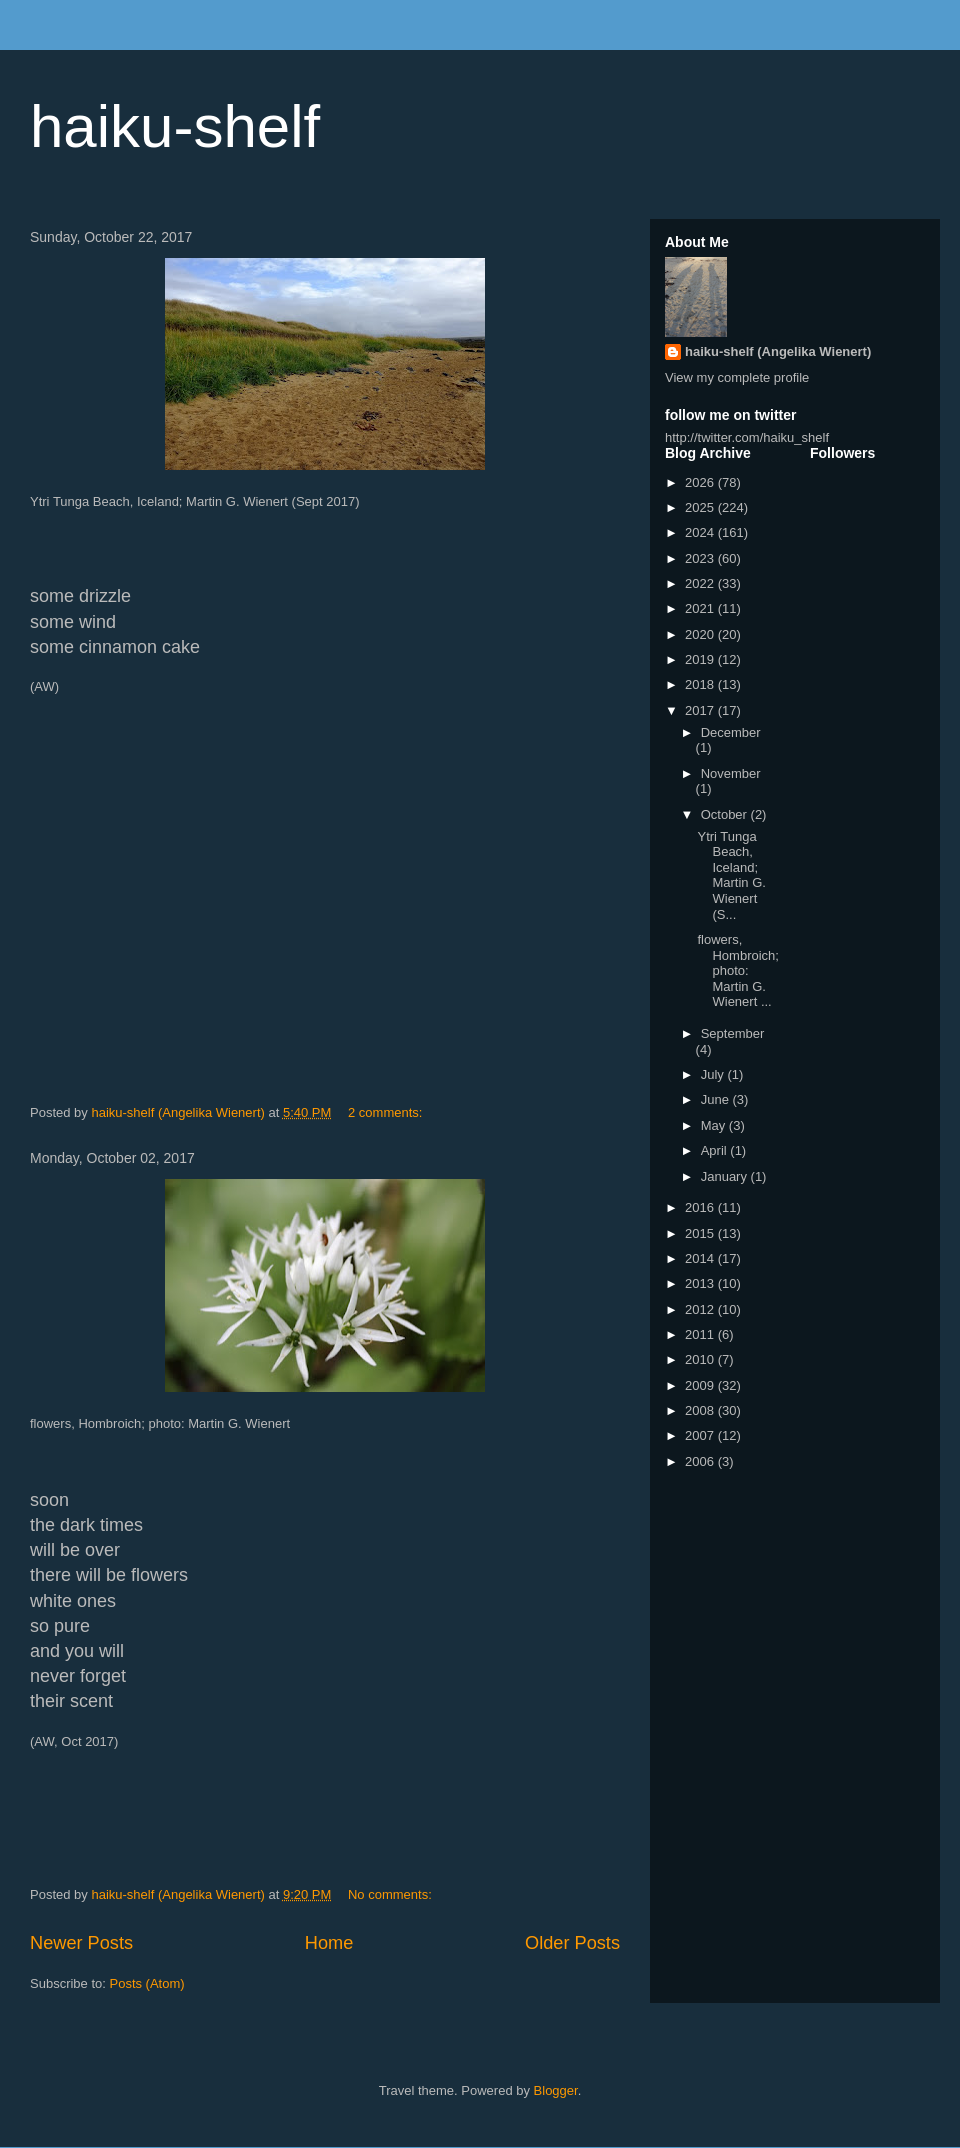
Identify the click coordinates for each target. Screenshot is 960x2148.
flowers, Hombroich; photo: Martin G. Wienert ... (737, 970)
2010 (701, 1359)
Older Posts (572, 1943)
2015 (701, 1233)
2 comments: (387, 1112)
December (731, 732)
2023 (701, 558)
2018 (701, 684)
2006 (701, 1461)
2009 (701, 1385)
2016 (701, 1207)
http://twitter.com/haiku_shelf (747, 437)
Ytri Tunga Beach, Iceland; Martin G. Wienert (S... (731, 875)
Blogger (556, 2090)
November (731, 773)
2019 (701, 659)
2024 (701, 532)
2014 (701, 1258)
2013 (701, 1283)
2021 (701, 608)
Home (329, 1943)
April (716, 1150)
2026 (701, 482)
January (726, 1176)
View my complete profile (737, 377)
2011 (701, 1334)
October (726, 814)
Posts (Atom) (147, 1983)
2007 (701, 1435)
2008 (701, 1410)
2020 (701, 634)
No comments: (391, 1894)
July (714, 1074)
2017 (701, 710)
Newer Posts (81, 1943)
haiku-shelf (175, 126)
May (715, 1125)
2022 (701, 583)
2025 (701, 507)
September (733, 1033)
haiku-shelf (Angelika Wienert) (778, 351)
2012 (701, 1309)
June (717, 1099)
